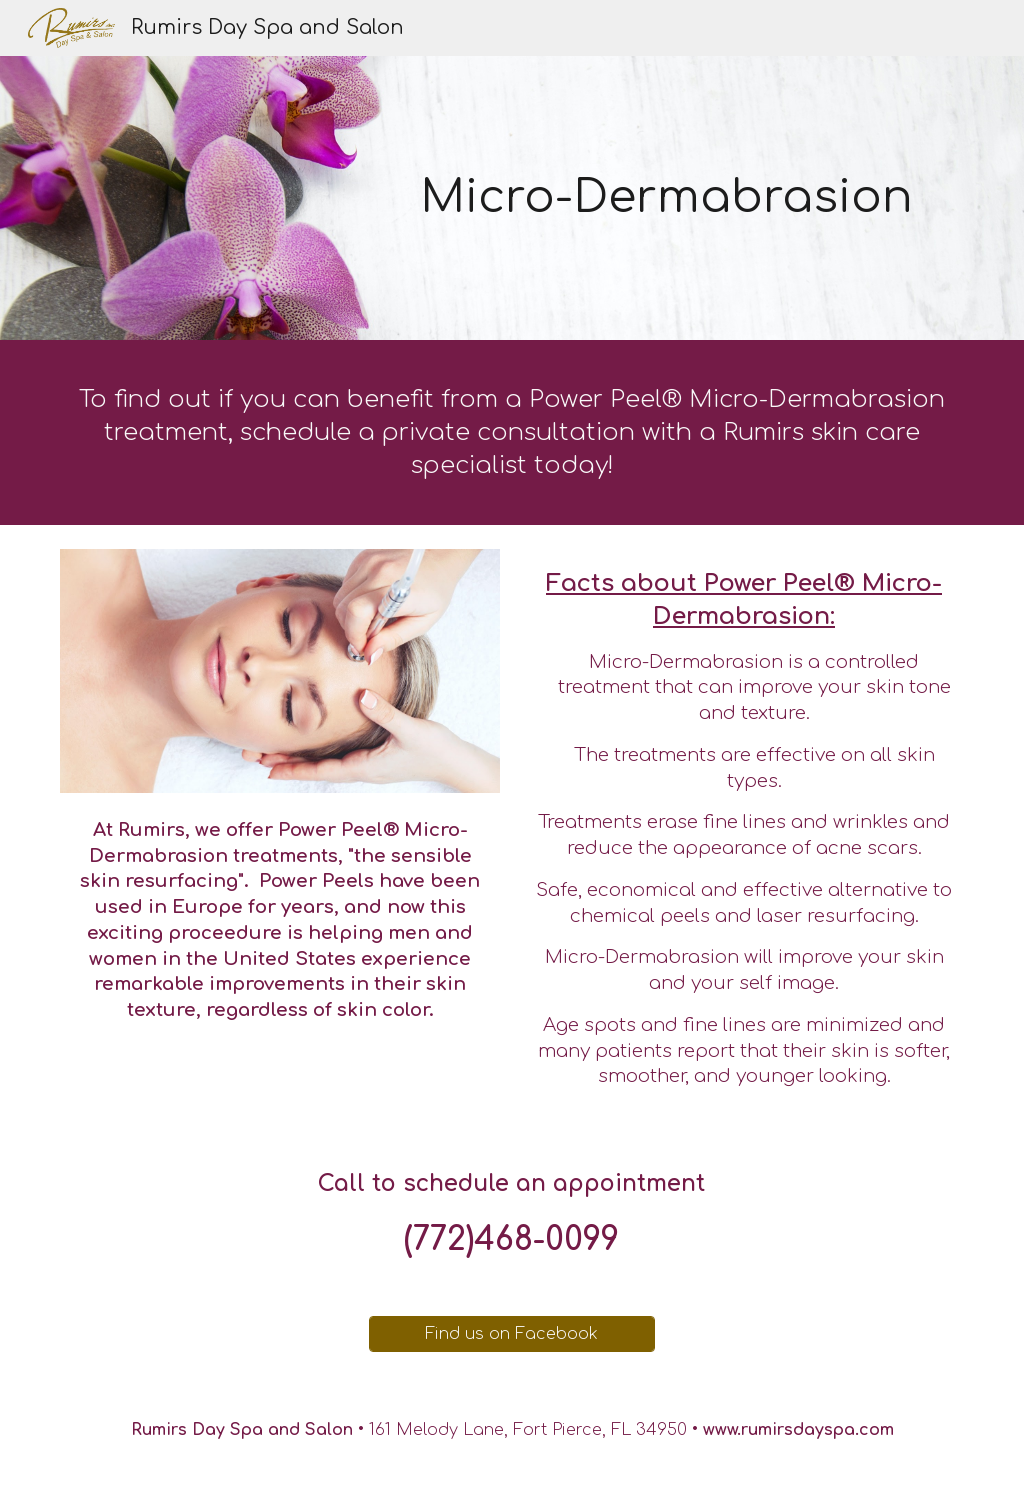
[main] (666, 198)
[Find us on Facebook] (512, 1334)
